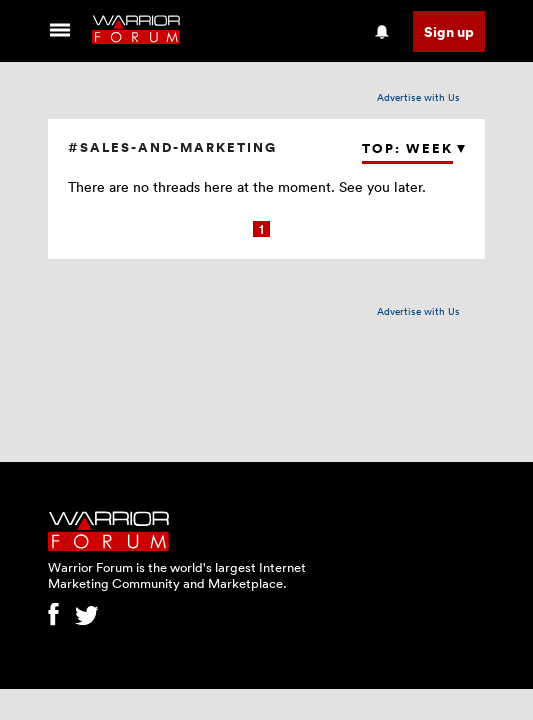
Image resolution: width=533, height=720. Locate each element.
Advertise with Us (418, 97)
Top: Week (407, 148)
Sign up (449, 31)
